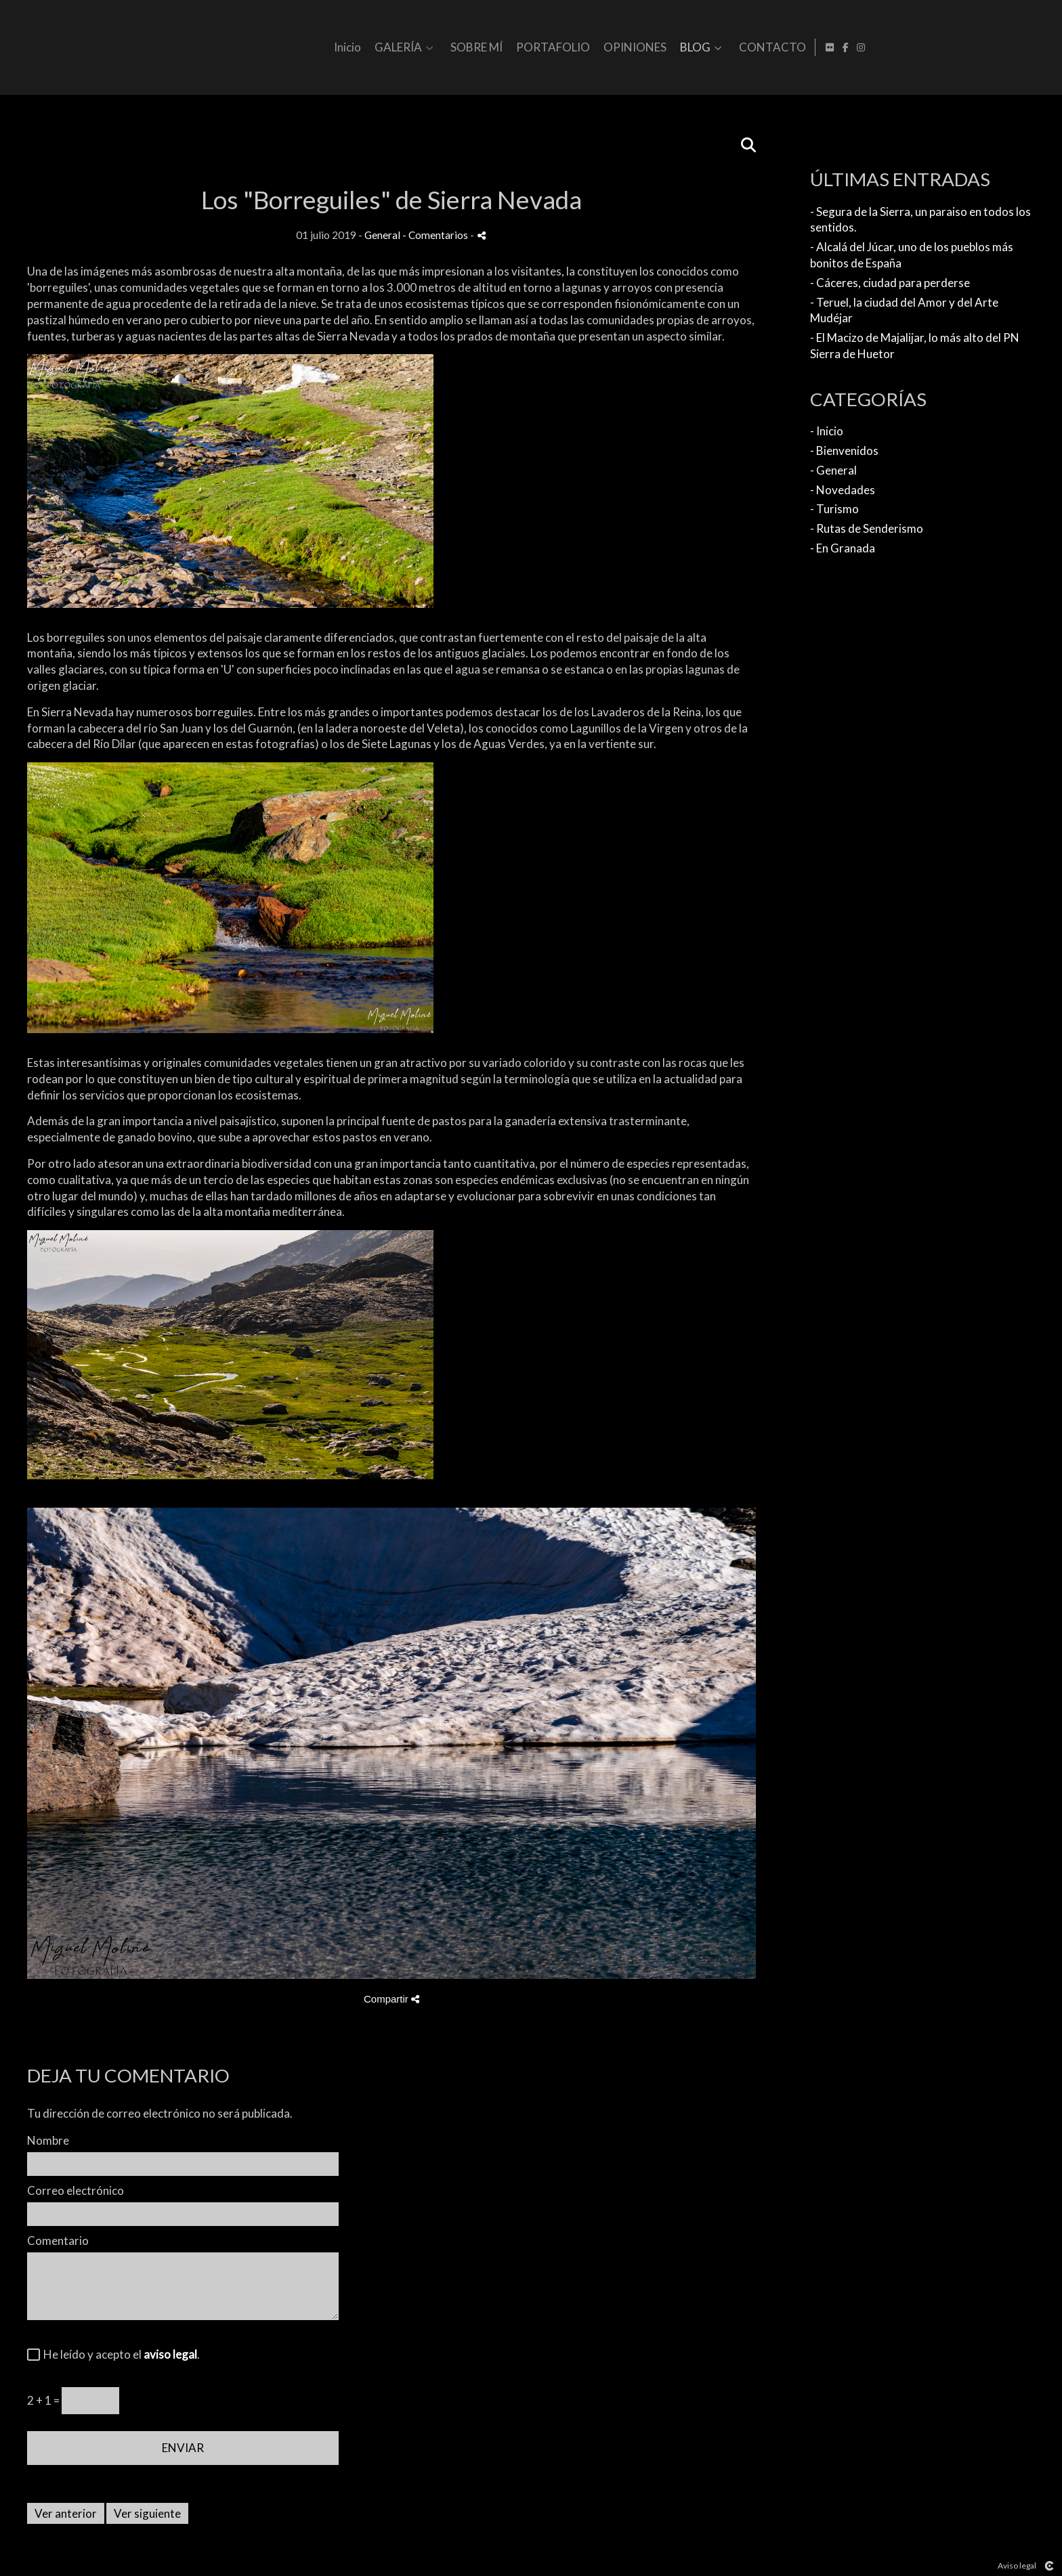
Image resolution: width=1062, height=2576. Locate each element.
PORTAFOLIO (734, 47)
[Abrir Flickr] (1013, 47)
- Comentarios (436, 235)
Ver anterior (66, 2513)
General (382, 235)
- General (833, 470)
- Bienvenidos (844, 450)
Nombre (48, 2140)
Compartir (391, 1999)
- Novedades (842, 490)
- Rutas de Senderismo (866, 528)
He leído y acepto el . (119, 2354)
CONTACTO (953, 47)
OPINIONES (816, 47)
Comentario (58, 2240)
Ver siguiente (147, 2513)
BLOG (877, 47)
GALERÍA (579, 47)
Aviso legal (1017, 2565)
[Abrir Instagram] (1044, 47)
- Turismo (834, 509)
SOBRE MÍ (658, 47)
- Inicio (826, 431)
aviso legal (170, 2354)
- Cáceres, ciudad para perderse (890, 283)
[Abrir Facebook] (1029, 47)
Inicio (529, 47)
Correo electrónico (75, 2190)
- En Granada (842, 548)
